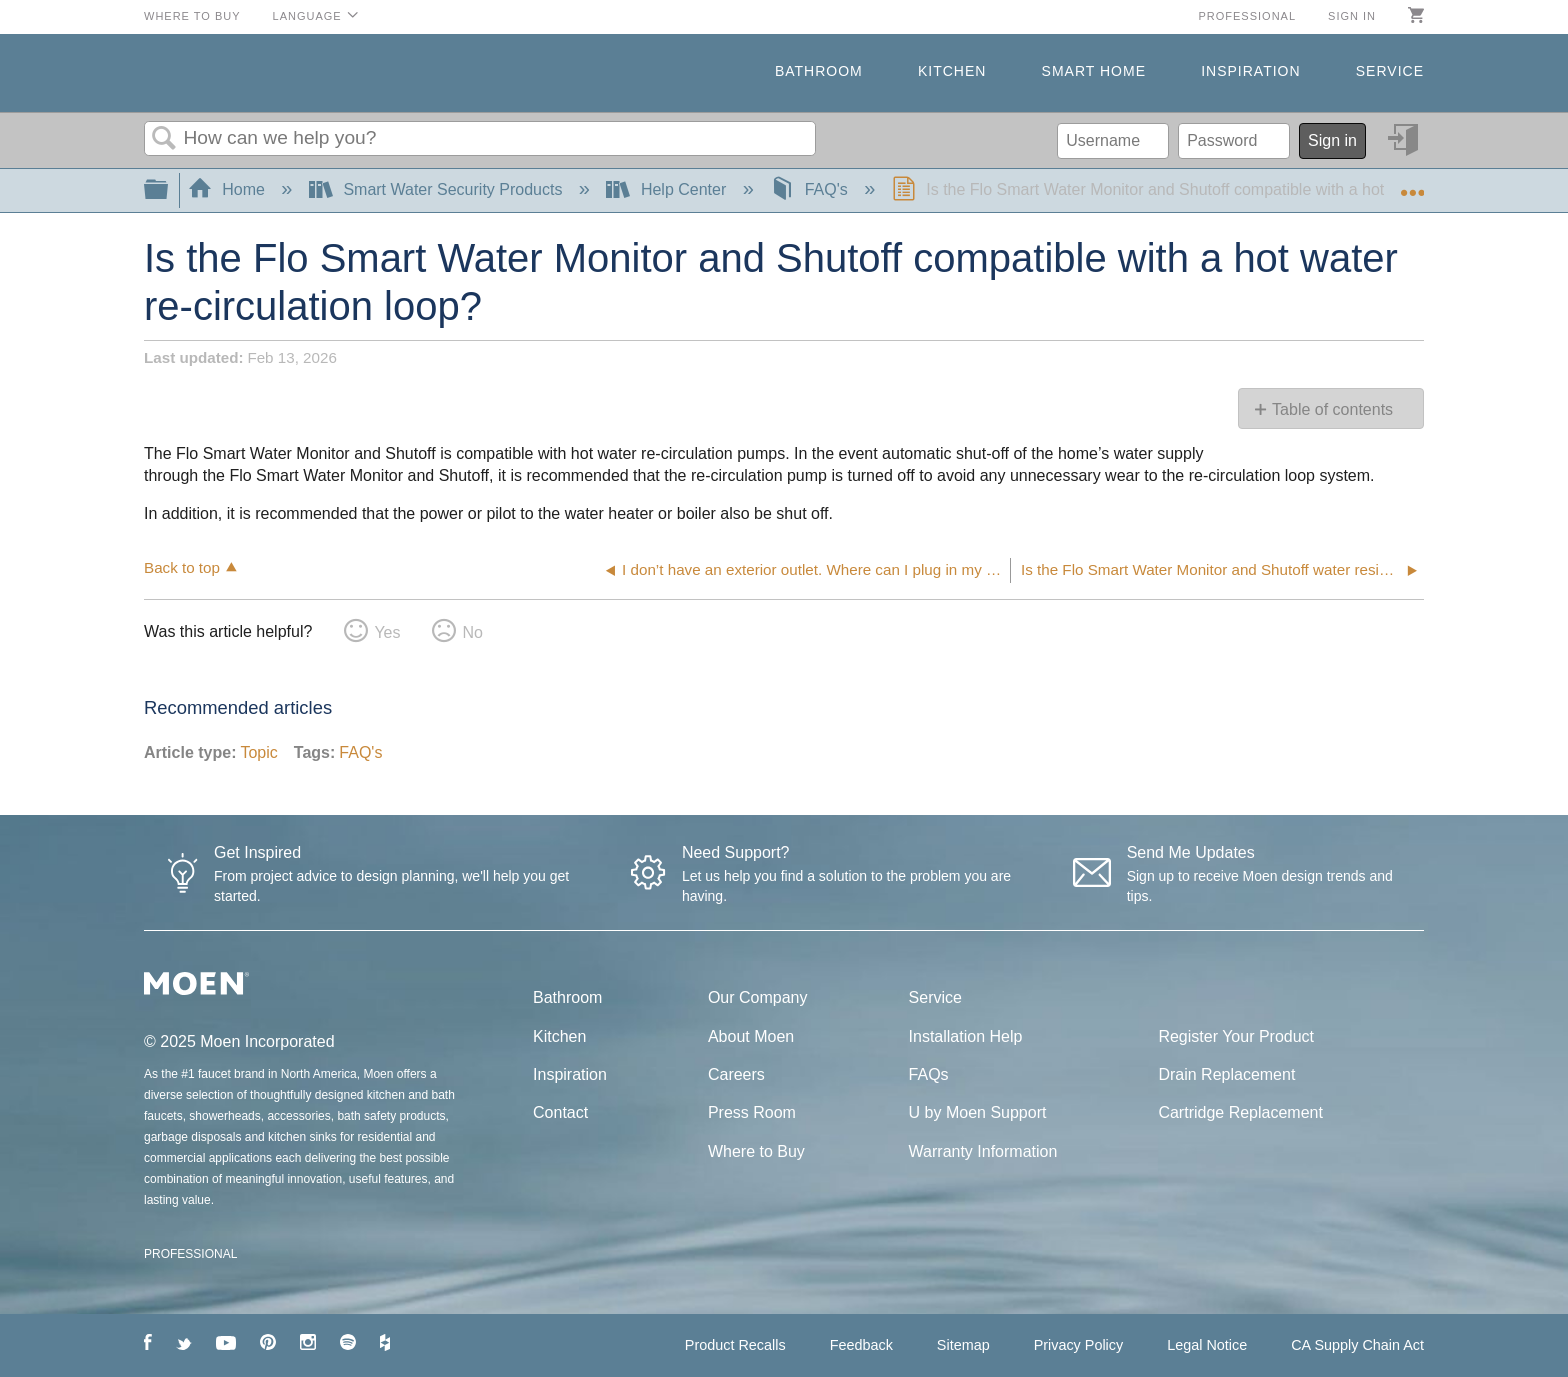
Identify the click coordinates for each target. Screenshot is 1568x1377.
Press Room (752, 1112)
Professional (1247, 16)
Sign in (1352, 16)
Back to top (182, 567)
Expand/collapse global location (1412, 184)
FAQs (929, 1074)
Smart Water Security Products (438, 189)
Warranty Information (983, 1151)
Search (164, 139)
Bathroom (819, 71)
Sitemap (963, 1345)
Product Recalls (735, 1345)
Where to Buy (192, 16)
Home (229, 189)
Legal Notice (1207, 1345)
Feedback (861, 1345)
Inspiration (1250, 71)
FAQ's (811, 189)
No (472, 632)
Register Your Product (1236, 1036)
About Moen (751, 1036)
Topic (258, 752)
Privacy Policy (1079, 1345)
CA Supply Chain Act (1357, 1345)
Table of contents (1332, 409)
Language (307, 16)
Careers (736, 1074)
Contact (560, 1112)
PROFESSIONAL (190, 1254)
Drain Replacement (1226, 1074)
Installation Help (966, 1036)
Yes (387, 632)
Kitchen (952, 71)
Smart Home (1094, 71)
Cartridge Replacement (1240, 1112)
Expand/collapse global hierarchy (169, 190)
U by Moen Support (978, 1112)
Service (1390, 71)
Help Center (668, 189)
